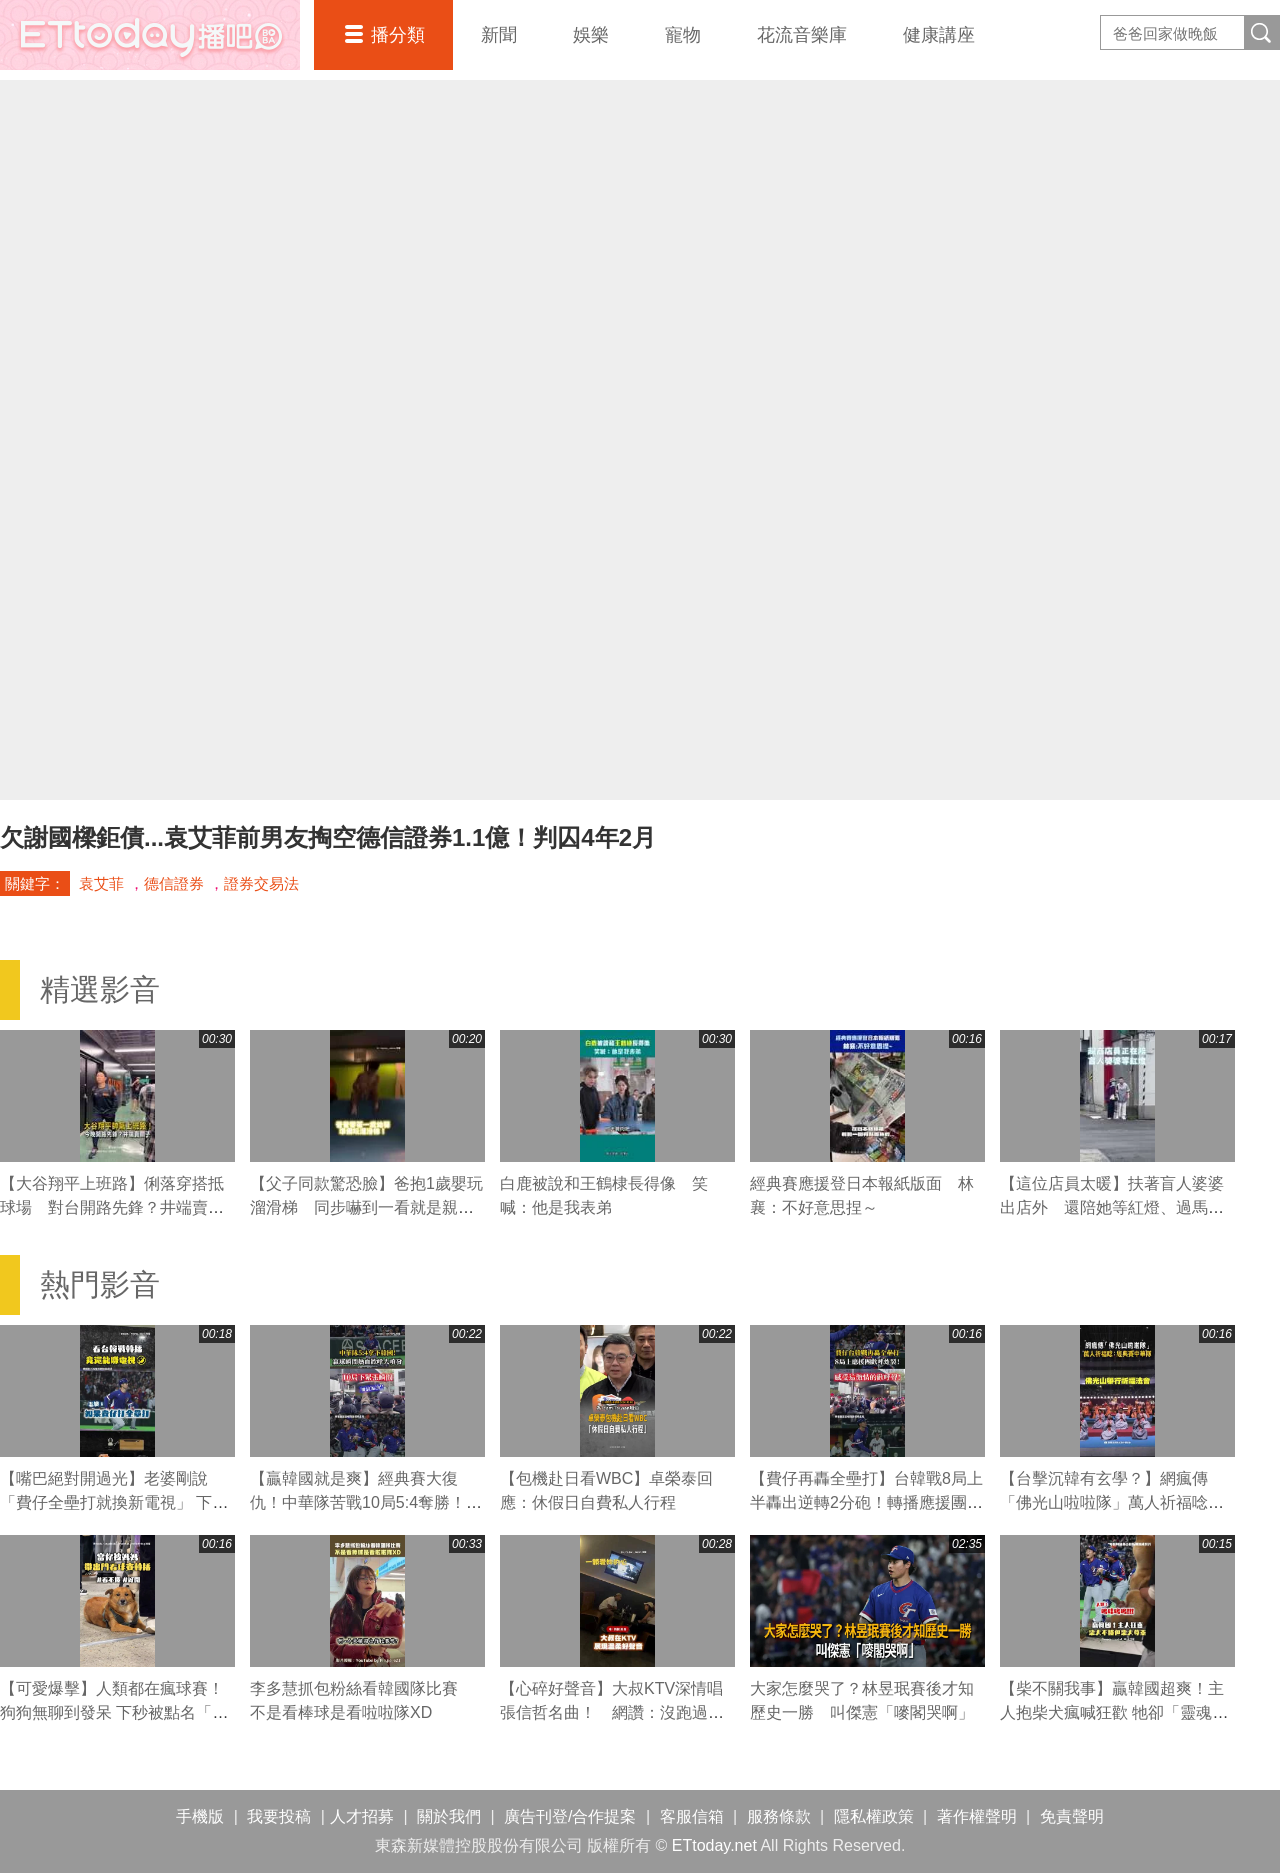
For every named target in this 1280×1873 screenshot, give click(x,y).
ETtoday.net (714, 1845)
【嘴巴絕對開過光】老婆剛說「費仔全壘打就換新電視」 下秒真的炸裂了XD (114, 1502)
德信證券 (174, 883)
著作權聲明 (977, 1816)
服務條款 (779, 1816)
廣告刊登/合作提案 (570, 1816)
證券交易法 (261, 883)
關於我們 (449, 1816)
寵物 (683, 35)
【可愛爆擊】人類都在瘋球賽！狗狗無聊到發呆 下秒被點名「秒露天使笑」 (114, 1712)
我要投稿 (279, 1816)
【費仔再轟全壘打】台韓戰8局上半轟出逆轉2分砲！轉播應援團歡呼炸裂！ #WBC (866, 1502)
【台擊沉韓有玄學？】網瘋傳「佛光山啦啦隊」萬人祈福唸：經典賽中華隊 (1112, 1502)
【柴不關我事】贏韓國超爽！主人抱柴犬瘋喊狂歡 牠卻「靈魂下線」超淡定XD (1114, 1712)
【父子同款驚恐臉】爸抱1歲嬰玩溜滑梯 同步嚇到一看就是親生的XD (366, 1207)
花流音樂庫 (802, 35)
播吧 (150, 35)
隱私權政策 (874, 1816)
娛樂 (591, 35)
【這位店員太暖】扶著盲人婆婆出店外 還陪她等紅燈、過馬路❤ (1112, 1207)
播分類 (398, 35)
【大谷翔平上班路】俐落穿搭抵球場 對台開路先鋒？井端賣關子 (112, 1207)
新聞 (499, 35)
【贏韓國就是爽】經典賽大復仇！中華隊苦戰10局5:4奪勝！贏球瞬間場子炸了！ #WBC (366, 1502)
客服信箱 (692, 1816)
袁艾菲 (101, 883)
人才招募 (362, 1816)
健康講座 (939, 35)
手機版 (200, 1816)
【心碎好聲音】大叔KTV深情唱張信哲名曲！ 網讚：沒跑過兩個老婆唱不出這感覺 (612, 1712)
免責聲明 (1072, 1816)
